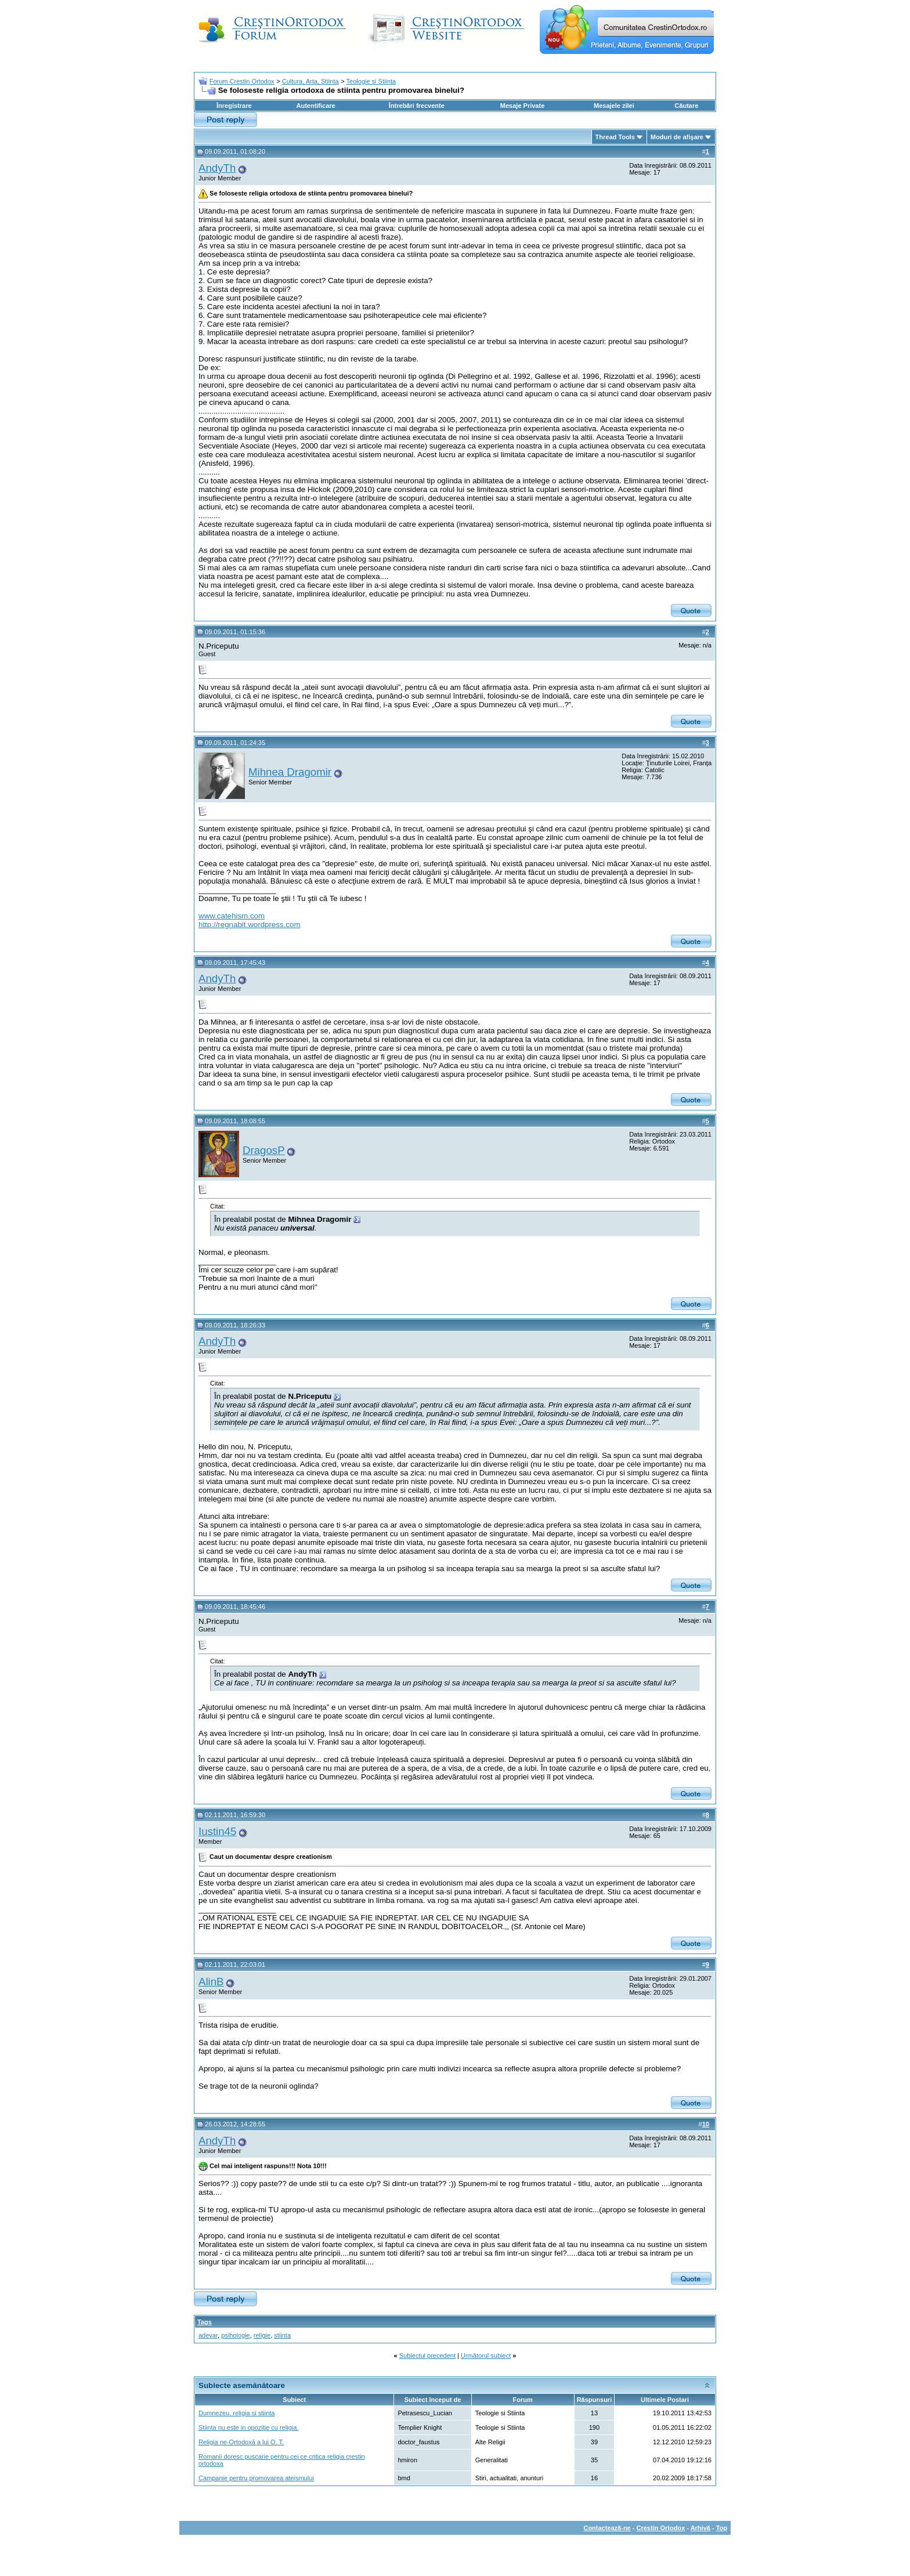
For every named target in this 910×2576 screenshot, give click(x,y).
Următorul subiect (486, 2355)
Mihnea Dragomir (289, 772)
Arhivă (700, 2527)
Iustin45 (217, 1831)
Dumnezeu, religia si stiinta (236, 2412)
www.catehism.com (231, 915)
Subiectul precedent (427, 2355)
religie (262, 2335)
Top (721, 2527)
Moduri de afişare (677, 136)
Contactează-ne (606, 2527)
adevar (208, 2335)
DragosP (264, 1150)
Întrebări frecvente (417, 105)
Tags (204, 2321)
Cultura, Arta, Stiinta (310, 81)
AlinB (211, 1982)
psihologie (235, 2335)
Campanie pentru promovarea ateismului (256, 2477)
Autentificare (315, 105)
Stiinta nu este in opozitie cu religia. (248, 2427)
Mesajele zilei (614, 105)
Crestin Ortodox (661, 2527)
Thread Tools (615, 136)
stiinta (282, 2335)
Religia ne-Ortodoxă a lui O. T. (241, 2441)
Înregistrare (234, 105)
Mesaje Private (522, 105)
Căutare (686, 105)
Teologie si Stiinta (371, 81)
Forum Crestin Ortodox (242, 81)
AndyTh (217, 168)
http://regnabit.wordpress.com (249, 924)
